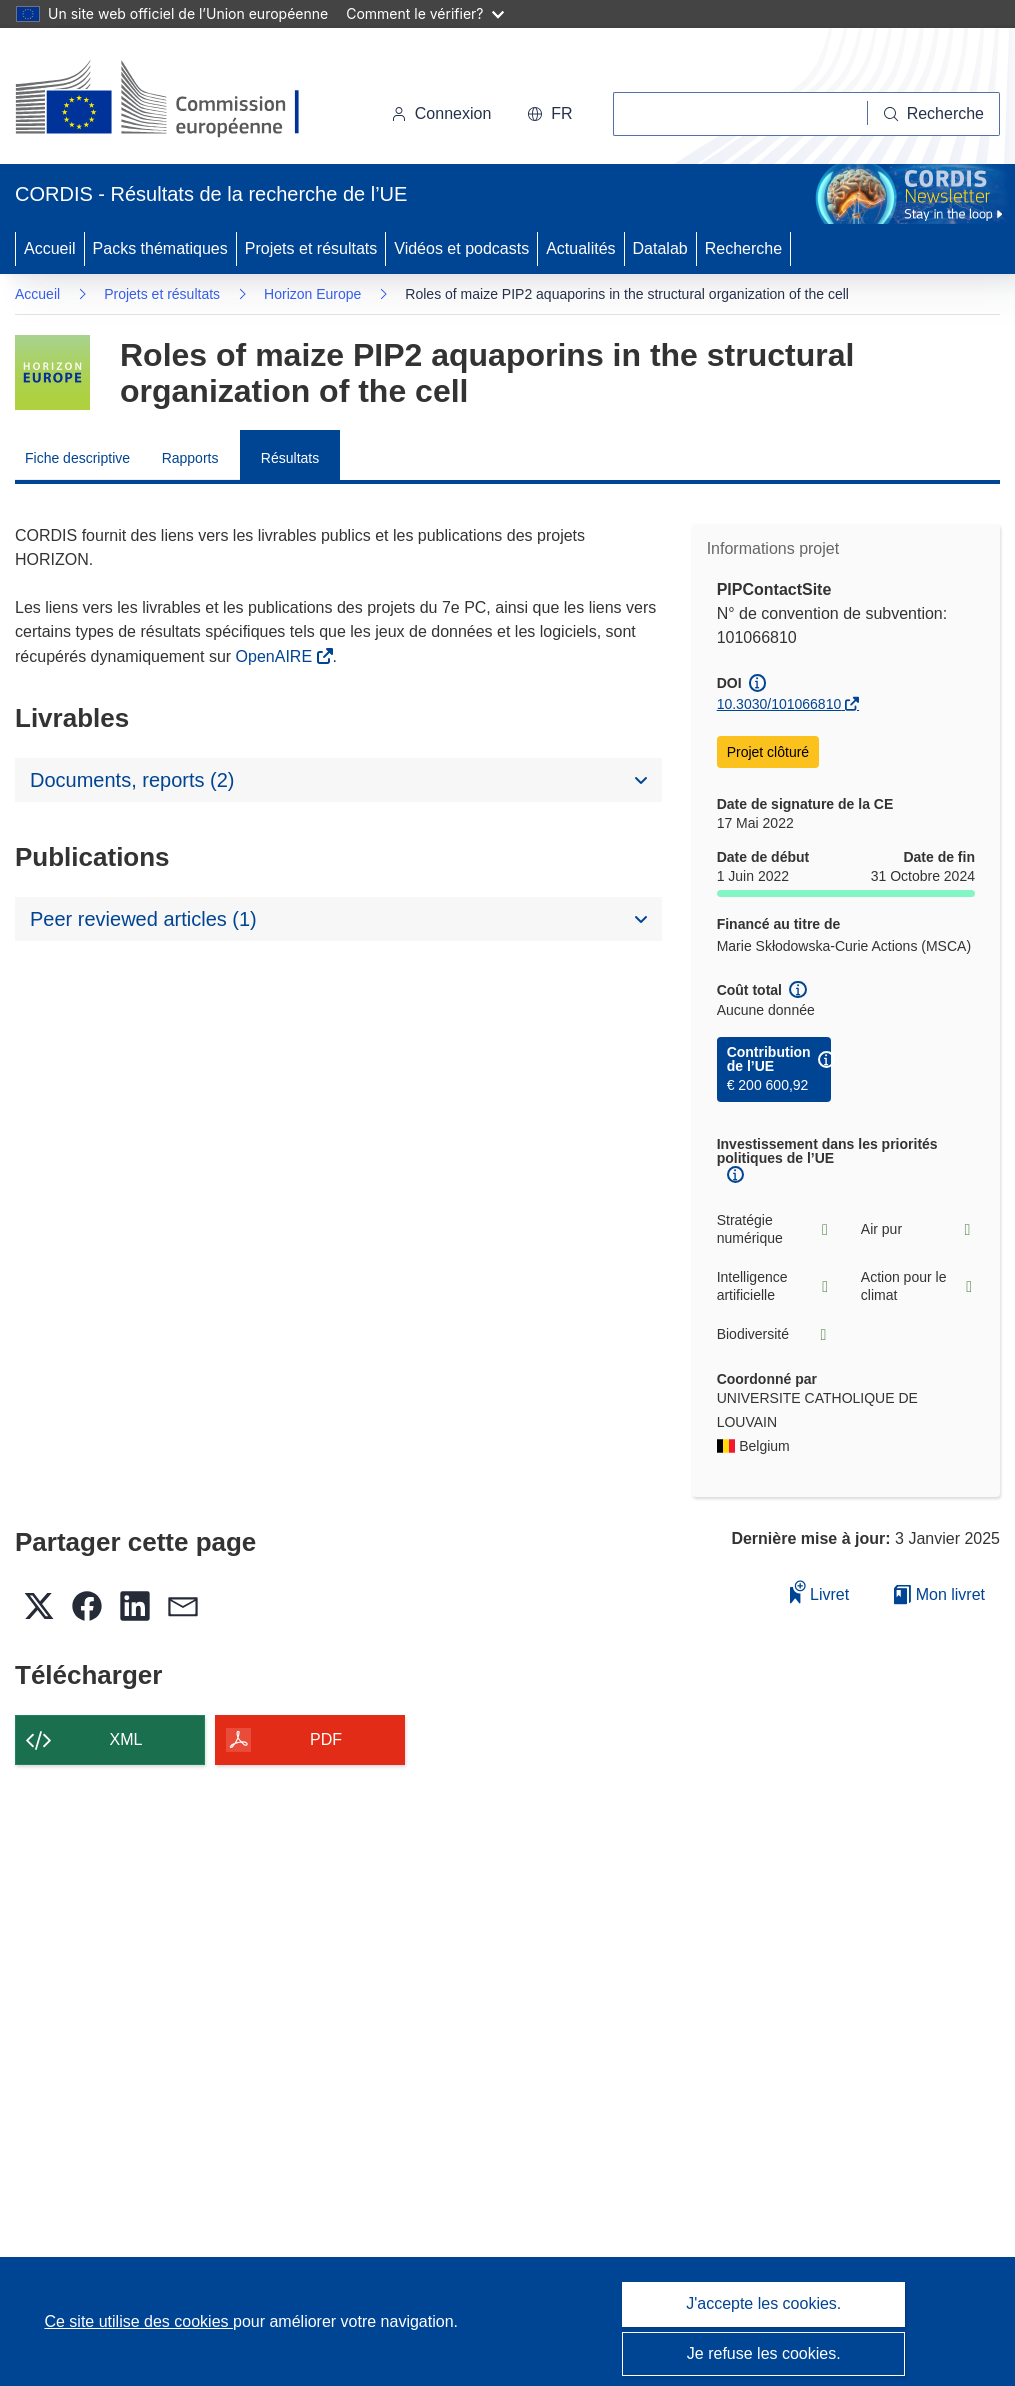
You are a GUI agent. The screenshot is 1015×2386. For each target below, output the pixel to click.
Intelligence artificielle (774, 1286)
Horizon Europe (312, 294)
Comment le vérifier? (424, 13)
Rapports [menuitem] (190, 458)
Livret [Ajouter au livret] (820, 1591)
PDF (326, 1739)
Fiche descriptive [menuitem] (77, 458)
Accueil (50, 248)
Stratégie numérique (774, 1229)
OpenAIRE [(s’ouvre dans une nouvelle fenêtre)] (276, 656)
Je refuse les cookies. (764, 2353)
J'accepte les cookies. (763, 2303)
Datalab (660, 248)
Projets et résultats (311, 248)
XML (126, 1739)
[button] (549, 114)
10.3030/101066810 (779, 704)
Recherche (743, 248)
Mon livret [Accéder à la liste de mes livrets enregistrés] (939, 1594)
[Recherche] (934, 114)
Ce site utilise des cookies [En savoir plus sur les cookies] (138, 2321)
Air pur (918, 1229)
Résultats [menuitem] (290, 458)
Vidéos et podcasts (461, 248)
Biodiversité (774, 1334)
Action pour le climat (918, 1286)
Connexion (441, 113)
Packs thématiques (160, 248)
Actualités (580, 248)
